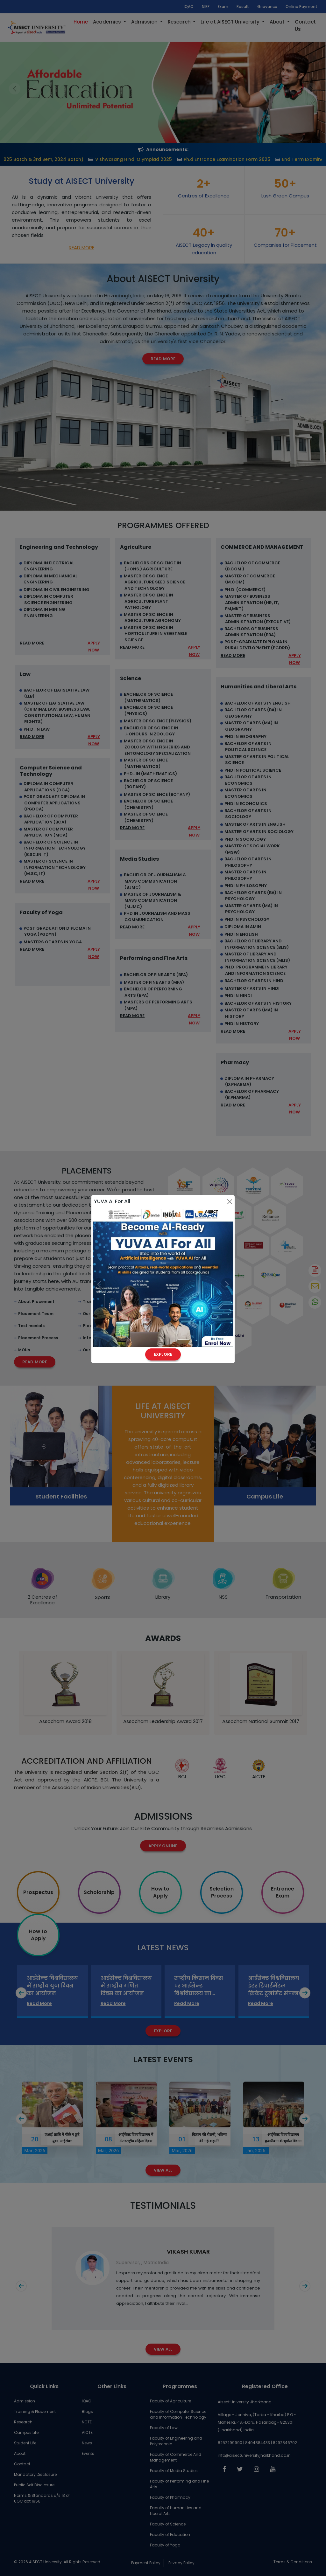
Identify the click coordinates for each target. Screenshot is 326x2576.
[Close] (230, 1202)
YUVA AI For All (112, 1201)
